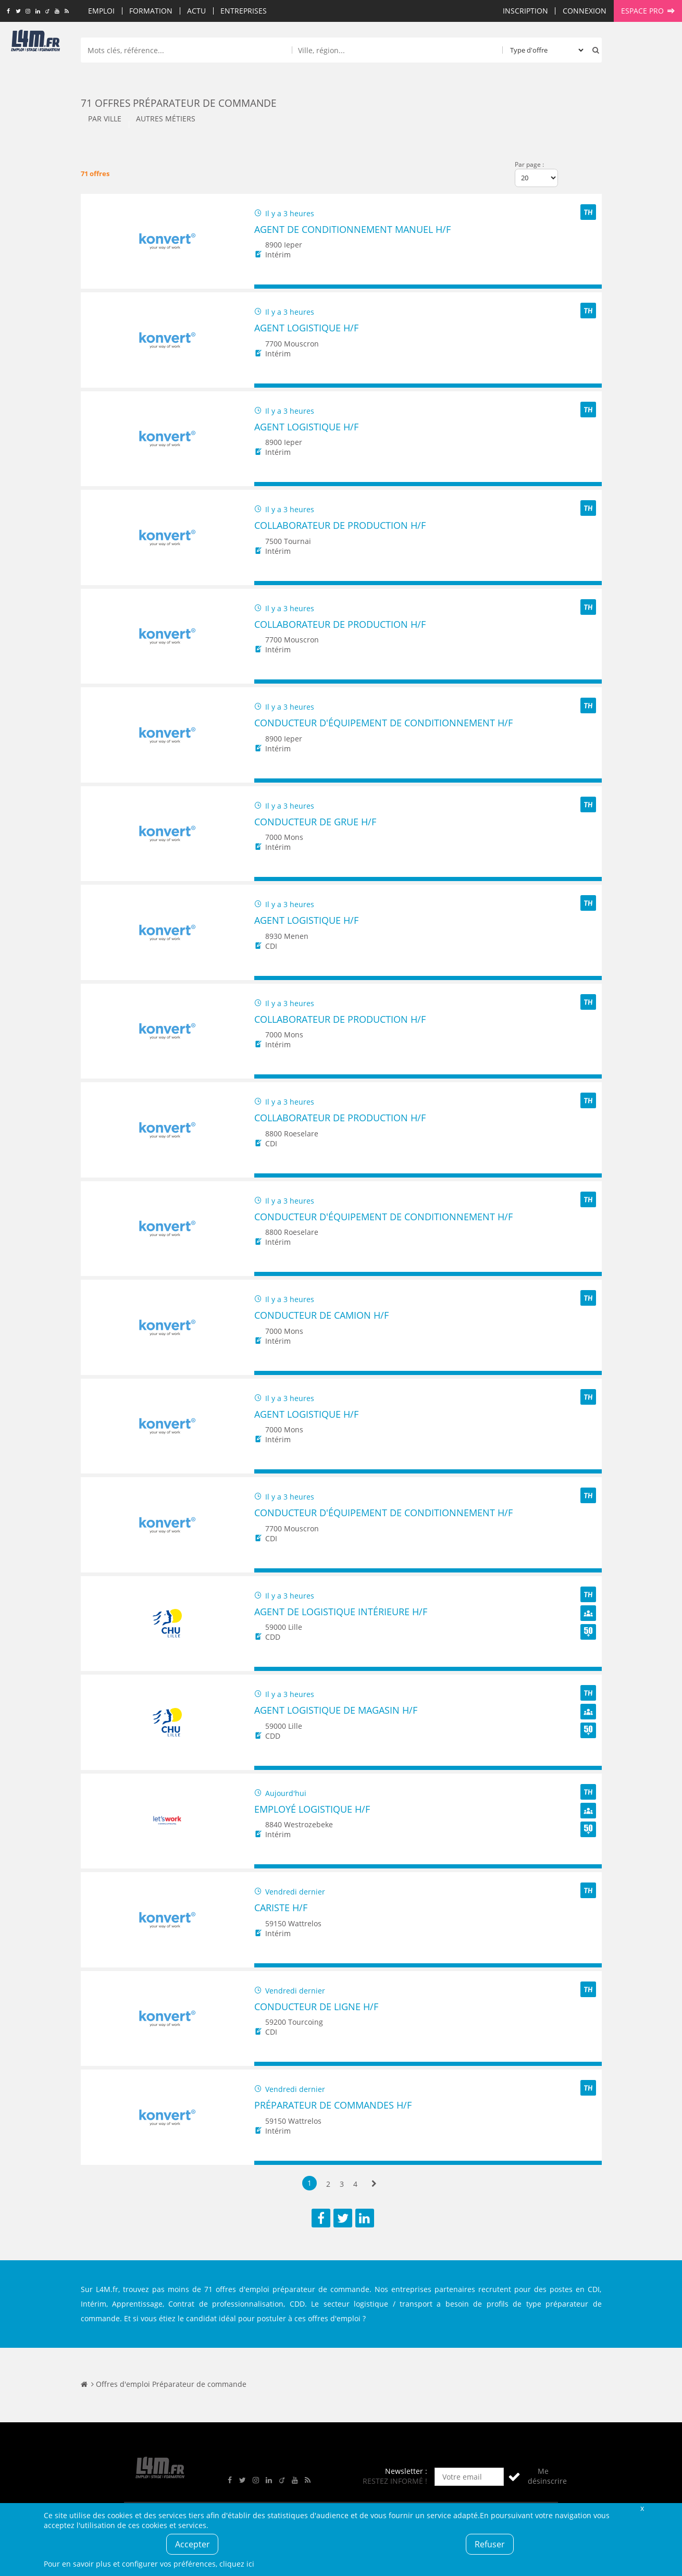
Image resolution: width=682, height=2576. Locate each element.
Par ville (104, 118)
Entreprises (243, 11)
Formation (150, 11)
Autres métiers (165, 118)
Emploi (101, 11)
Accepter (192, 2544)
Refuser (490, 2544)
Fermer (642, 2508)
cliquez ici (236, 2564)
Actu (196, 11)
